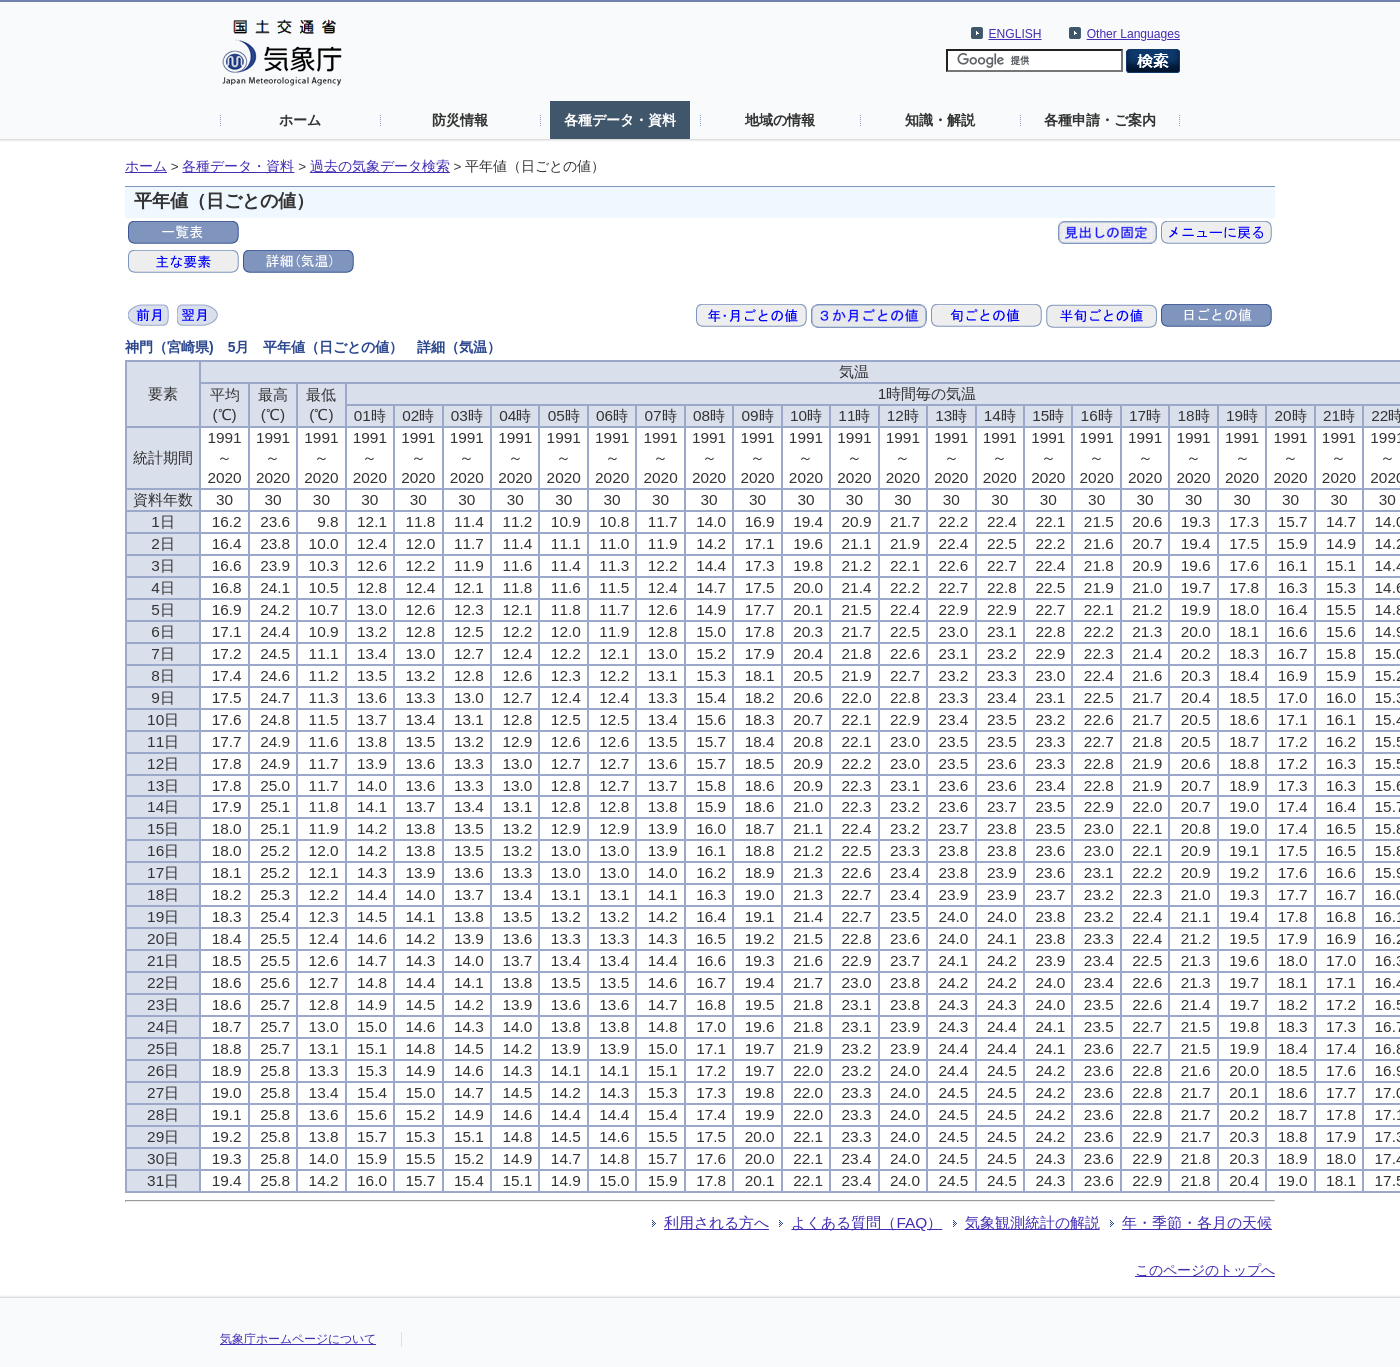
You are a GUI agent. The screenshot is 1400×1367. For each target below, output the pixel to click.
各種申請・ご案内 (1100, 120)
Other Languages (1133, 34)
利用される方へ (716, 1222)
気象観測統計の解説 (1032, 1222)
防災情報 (460, 120)
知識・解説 (940, 120)
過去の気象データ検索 (380, 166)
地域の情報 (780, 120)
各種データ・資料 (620, 120)
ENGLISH (1015, 34)
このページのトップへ (1205, 1270)
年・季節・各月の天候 (1197, 1222)
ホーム (300, 120)
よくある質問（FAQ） (866, 1222)
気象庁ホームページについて (298, 1339)
